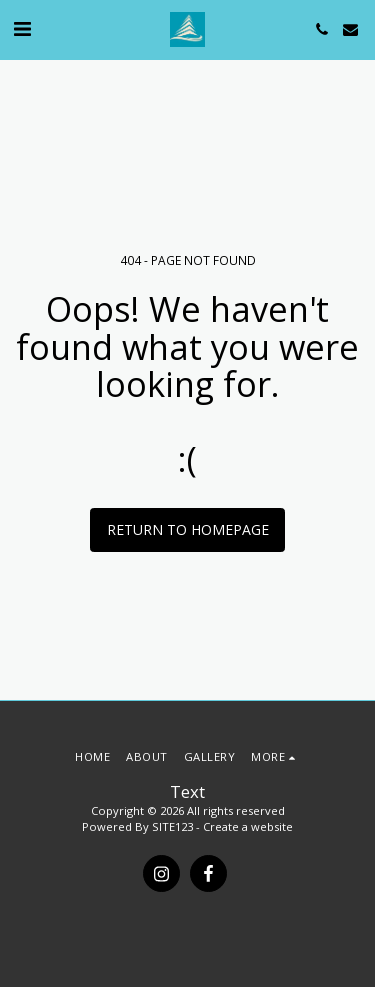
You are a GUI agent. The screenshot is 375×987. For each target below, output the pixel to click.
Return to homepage (188, 529)
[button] (22, 28)
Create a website (248, 826)
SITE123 (172, 826)
